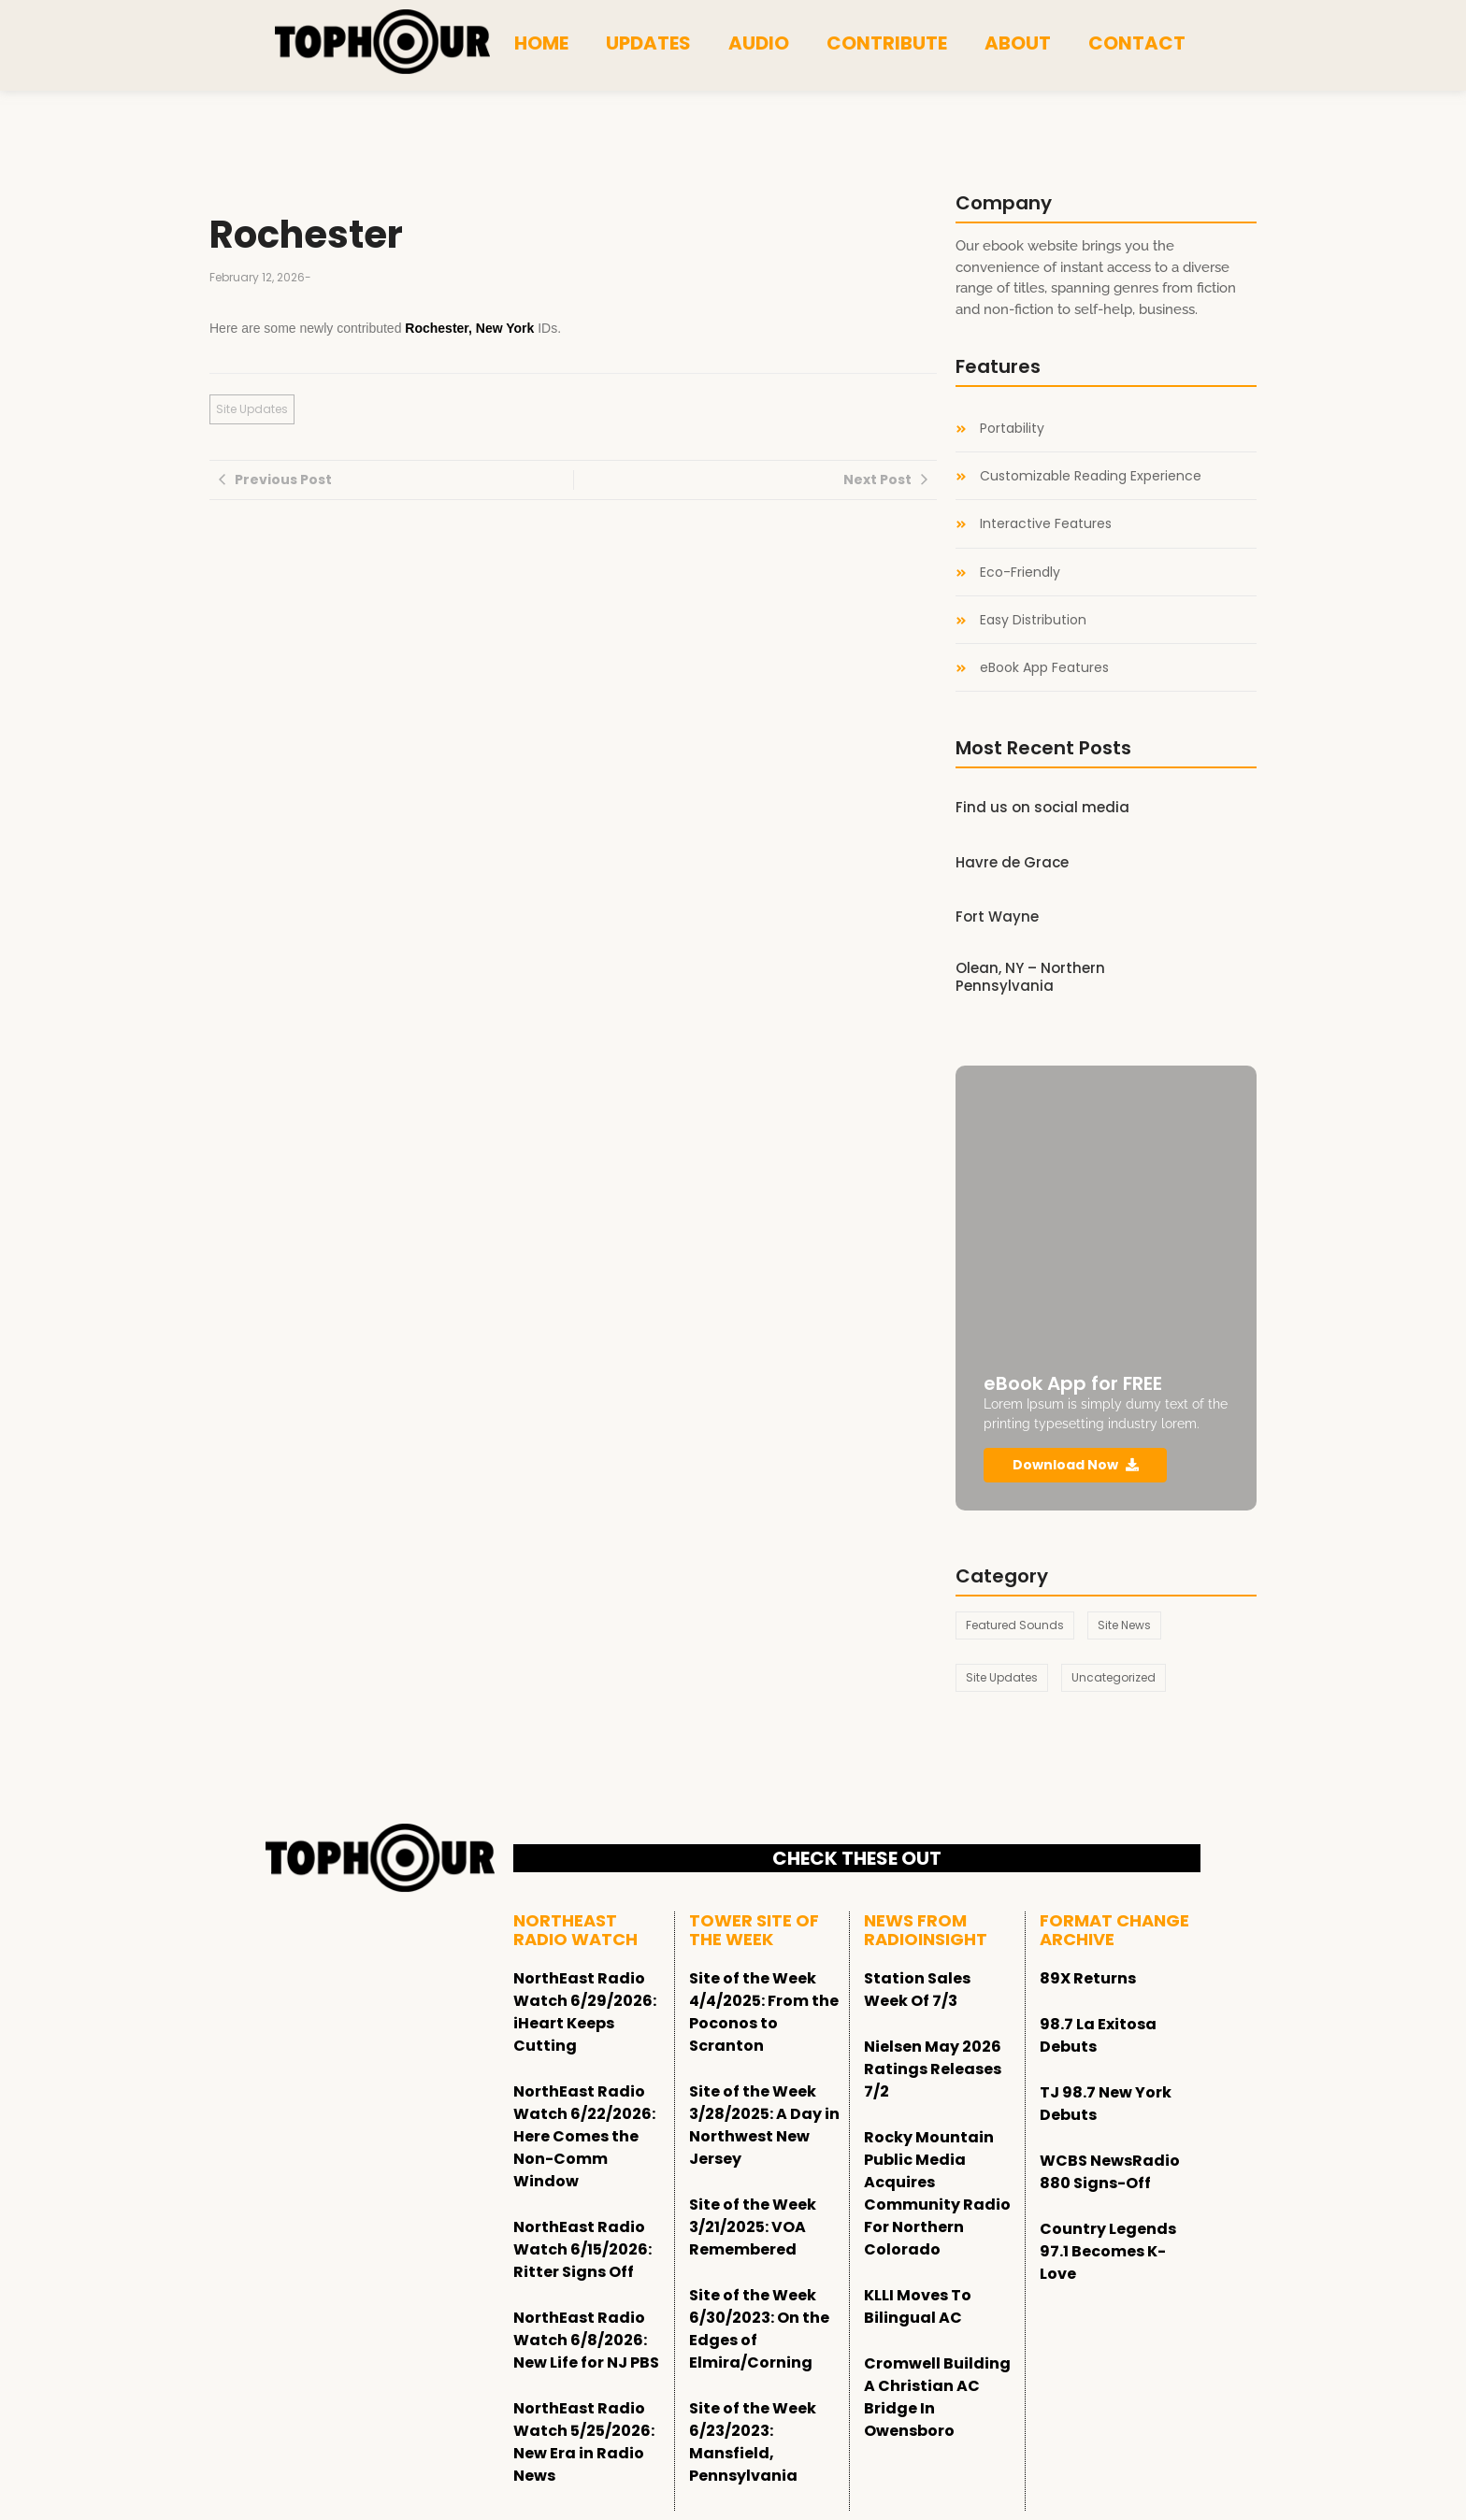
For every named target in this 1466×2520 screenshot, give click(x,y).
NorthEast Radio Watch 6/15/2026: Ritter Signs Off (582, 2249)
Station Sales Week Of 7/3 (917, 1990)
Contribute (886, 43)
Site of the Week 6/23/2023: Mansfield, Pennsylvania (752, 2442)
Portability (1012, 428)
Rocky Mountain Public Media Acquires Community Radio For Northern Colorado (937, 2193)
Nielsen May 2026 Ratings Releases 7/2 (932, 2069)
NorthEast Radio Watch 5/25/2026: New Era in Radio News (583, 2442)
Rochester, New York (469, 328)
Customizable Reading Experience (1090, 476)
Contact (1137, 43)
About (1018, 43)
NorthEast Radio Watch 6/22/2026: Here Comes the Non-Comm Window (584, 2136)
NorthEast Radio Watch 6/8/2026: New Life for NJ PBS (586, 2340)
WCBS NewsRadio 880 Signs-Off (1110, 2172)
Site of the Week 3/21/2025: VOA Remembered (752, 2227)
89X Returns (1088, 1978)
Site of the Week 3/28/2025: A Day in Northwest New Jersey (764, 2125)
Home (541, 43)
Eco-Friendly (1020, 572)
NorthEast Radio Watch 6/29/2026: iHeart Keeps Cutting (584, 2012)
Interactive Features (1046, 524)
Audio (758, 43)
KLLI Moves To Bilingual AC (917, 2306)
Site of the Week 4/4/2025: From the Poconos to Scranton (764, 2012)
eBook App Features (1044, 668)
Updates (648, 43)
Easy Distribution (1033, 620)
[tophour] (382, 42)
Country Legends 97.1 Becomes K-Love (1108, 2251)
